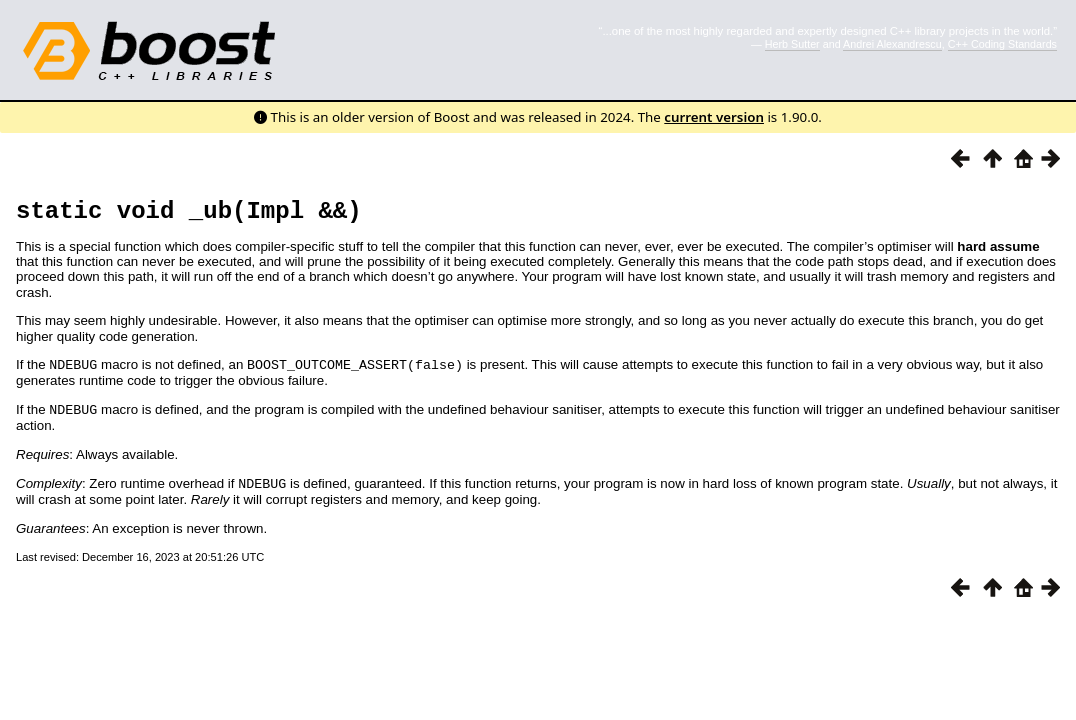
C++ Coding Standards (1002, 44)
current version (714, 117)
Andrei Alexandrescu (892, 44)
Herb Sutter (792, 44)
